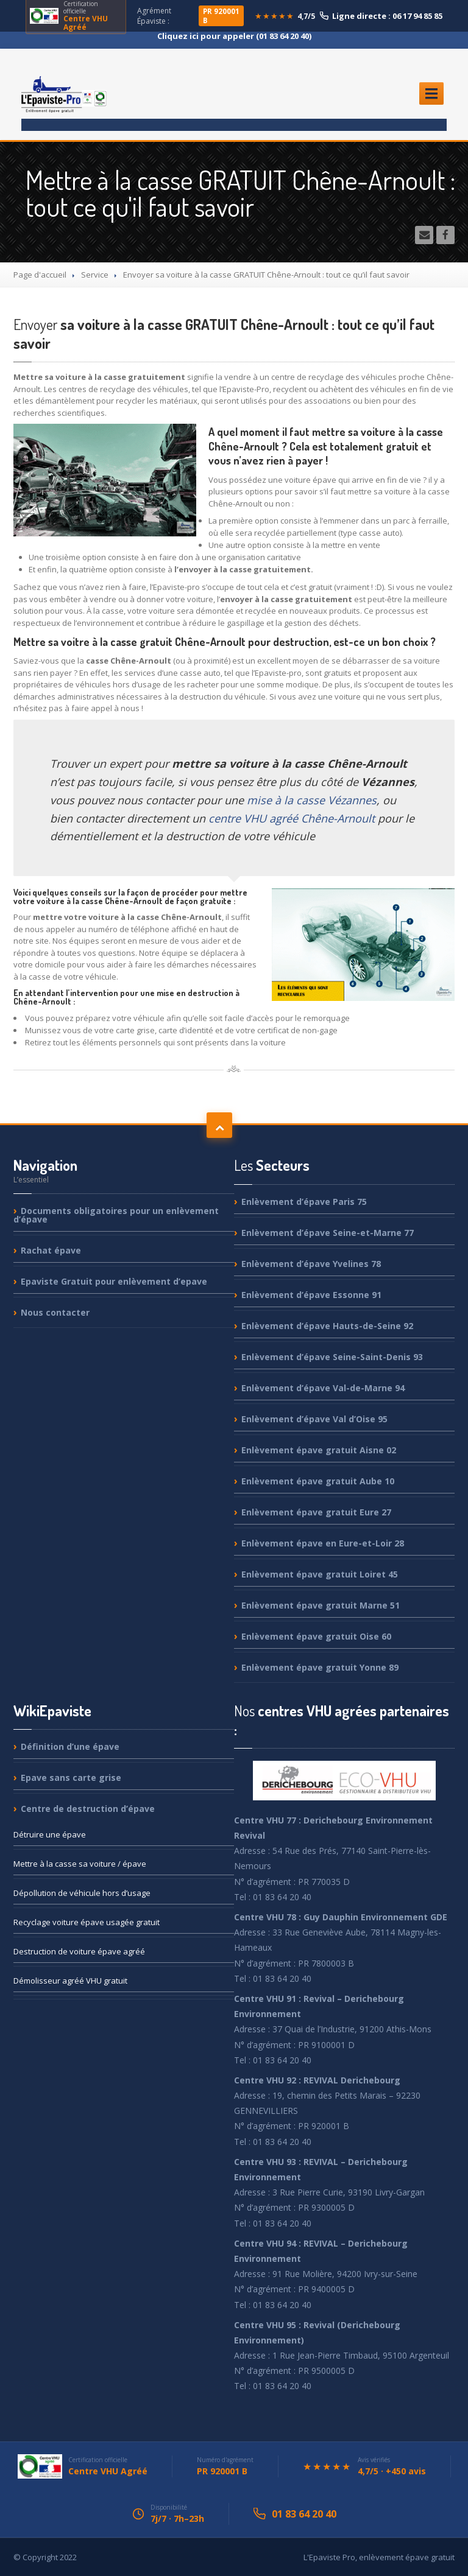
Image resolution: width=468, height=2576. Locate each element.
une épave (49, 1834)
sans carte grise (71, 1777)
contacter (55, 1312)
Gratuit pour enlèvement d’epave (114, 1281)
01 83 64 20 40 (304, 2514)
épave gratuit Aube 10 (317, 1481)
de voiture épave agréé (79, 1951)
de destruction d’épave (88, 1808)
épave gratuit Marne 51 (320, 1605)
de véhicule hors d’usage (82, 1892)
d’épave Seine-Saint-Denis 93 (332, 1357)
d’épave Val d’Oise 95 (314, 1419)
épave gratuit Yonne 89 (320, 1667)
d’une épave (70, 1747)
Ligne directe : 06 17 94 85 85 (381, 15)
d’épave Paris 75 (304, 1202)
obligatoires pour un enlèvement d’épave (116, 1215)
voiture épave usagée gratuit (86, 1922)
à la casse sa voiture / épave (79, 1863)
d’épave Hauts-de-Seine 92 (327, 1326)
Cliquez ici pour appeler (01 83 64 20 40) (234, 35)
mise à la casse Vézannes (312, 800)
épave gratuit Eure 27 (316, 1512)
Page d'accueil (39, 274)
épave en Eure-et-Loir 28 (322, 1543)
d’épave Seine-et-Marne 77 (327, 1232)
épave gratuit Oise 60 (316, 1636)
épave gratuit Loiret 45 (319, 1574)
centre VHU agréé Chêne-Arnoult (291, 818)
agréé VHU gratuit (70, 1980)
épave (51, 1250)
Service (94, 274)
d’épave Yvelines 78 (311, 1263)
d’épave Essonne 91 (311, 1294)
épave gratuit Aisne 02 (318, 1450)
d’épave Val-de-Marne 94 (323, 1388)
